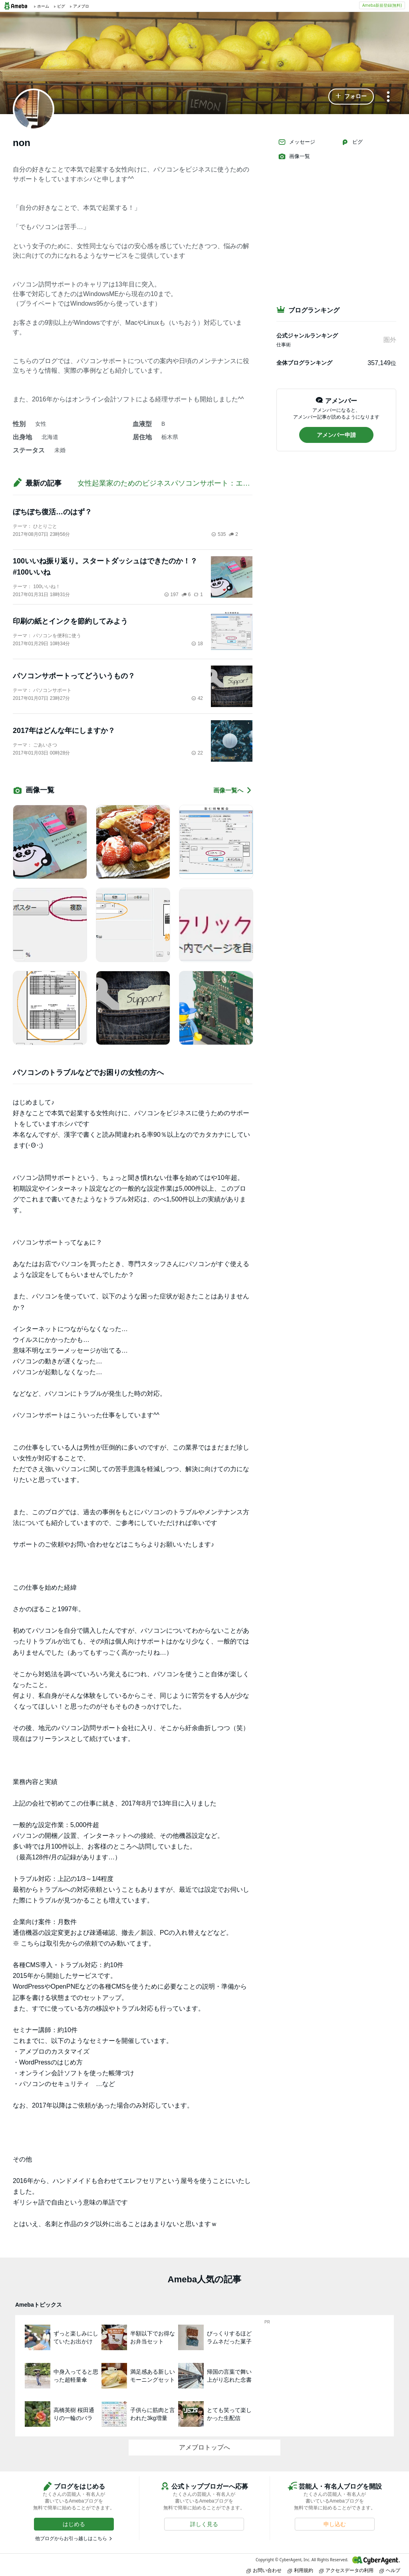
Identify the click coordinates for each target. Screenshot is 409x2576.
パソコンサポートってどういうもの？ (74, 676)
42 (197, 698)
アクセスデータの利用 (346, 2570)
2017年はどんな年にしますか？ (64, 731)
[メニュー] (388, 97)
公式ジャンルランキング (307, 335)
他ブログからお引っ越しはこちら (71, 2538)
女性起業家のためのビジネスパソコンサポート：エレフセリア (178, 483)
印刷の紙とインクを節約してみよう (70, 621)
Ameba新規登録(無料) (382, 5)
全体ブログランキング (304, 363)
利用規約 (300, 2570)
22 (197, 753)
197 (171, 594)
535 (218, 534)
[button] (351, 97)
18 (197, 643)
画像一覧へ (232, 790)
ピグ (352, 142)
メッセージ (296, 142)
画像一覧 (294, 156)
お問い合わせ (264, 2570)
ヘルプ (389, 2570)
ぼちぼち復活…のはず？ (52, 512)
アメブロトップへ (204, 2447)
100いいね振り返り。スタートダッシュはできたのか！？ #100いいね (105, 566)
